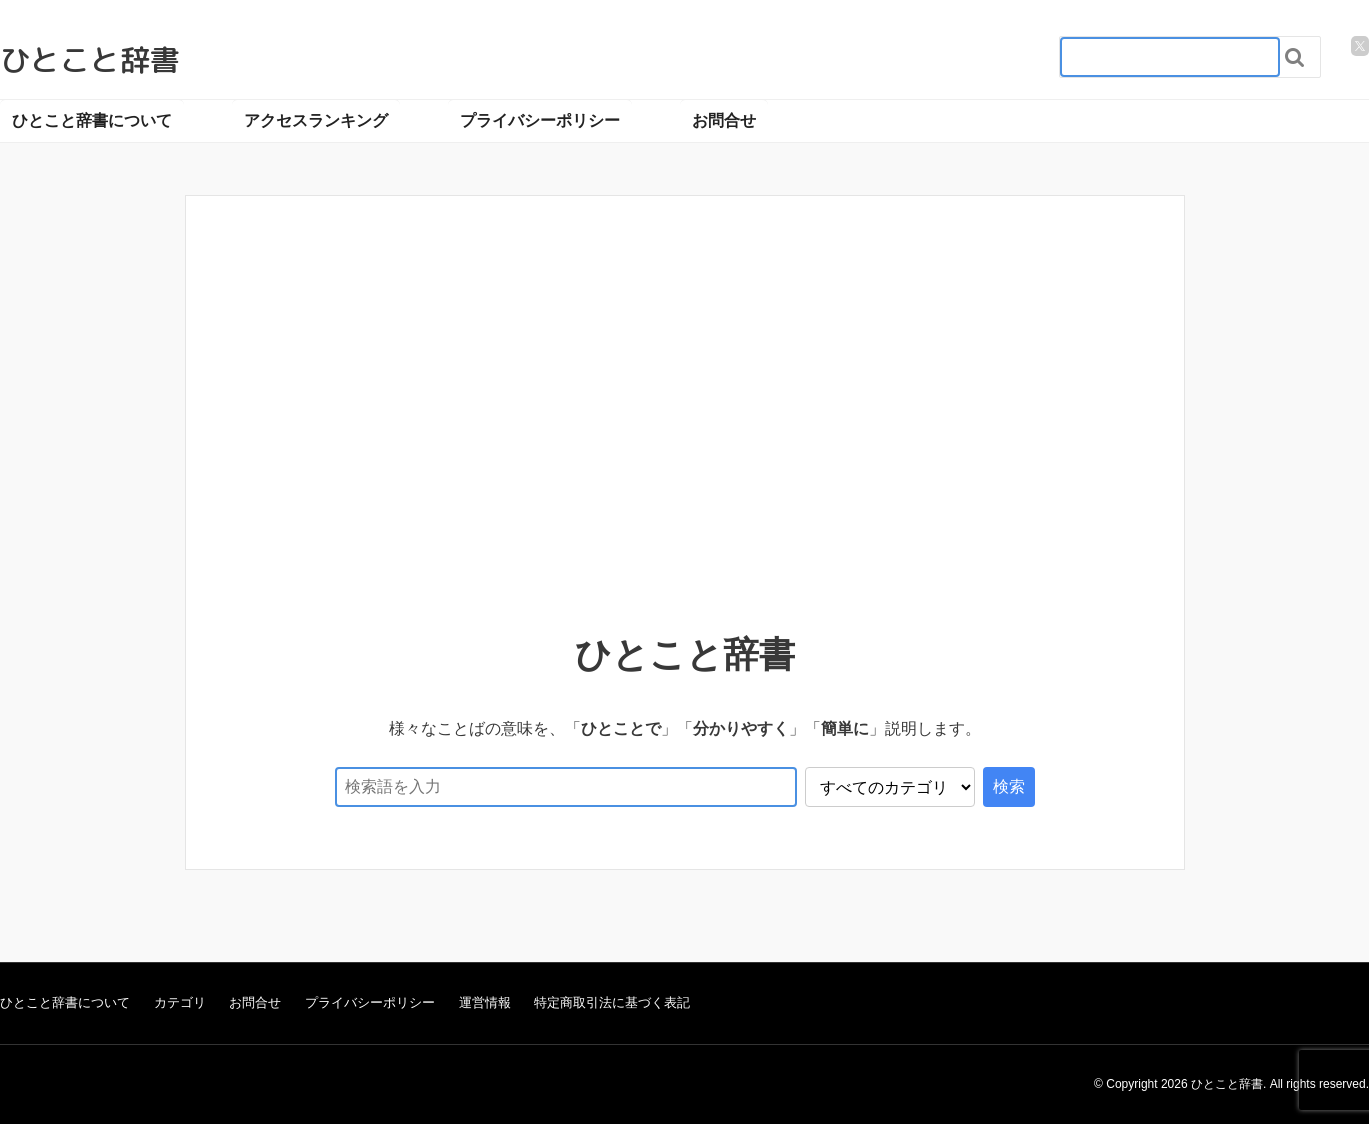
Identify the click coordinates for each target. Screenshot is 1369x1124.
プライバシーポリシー (540, 120)
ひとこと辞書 (90, 60)
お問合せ (724, 120)
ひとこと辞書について (92, 120)
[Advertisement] (685, 402)
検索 (1009, 786)
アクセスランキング (316, 120)
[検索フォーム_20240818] (1170, 57)
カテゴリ (180, 1002)
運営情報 (485, 1002)
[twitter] (1360, 46)
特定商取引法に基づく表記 (612, 1002)
